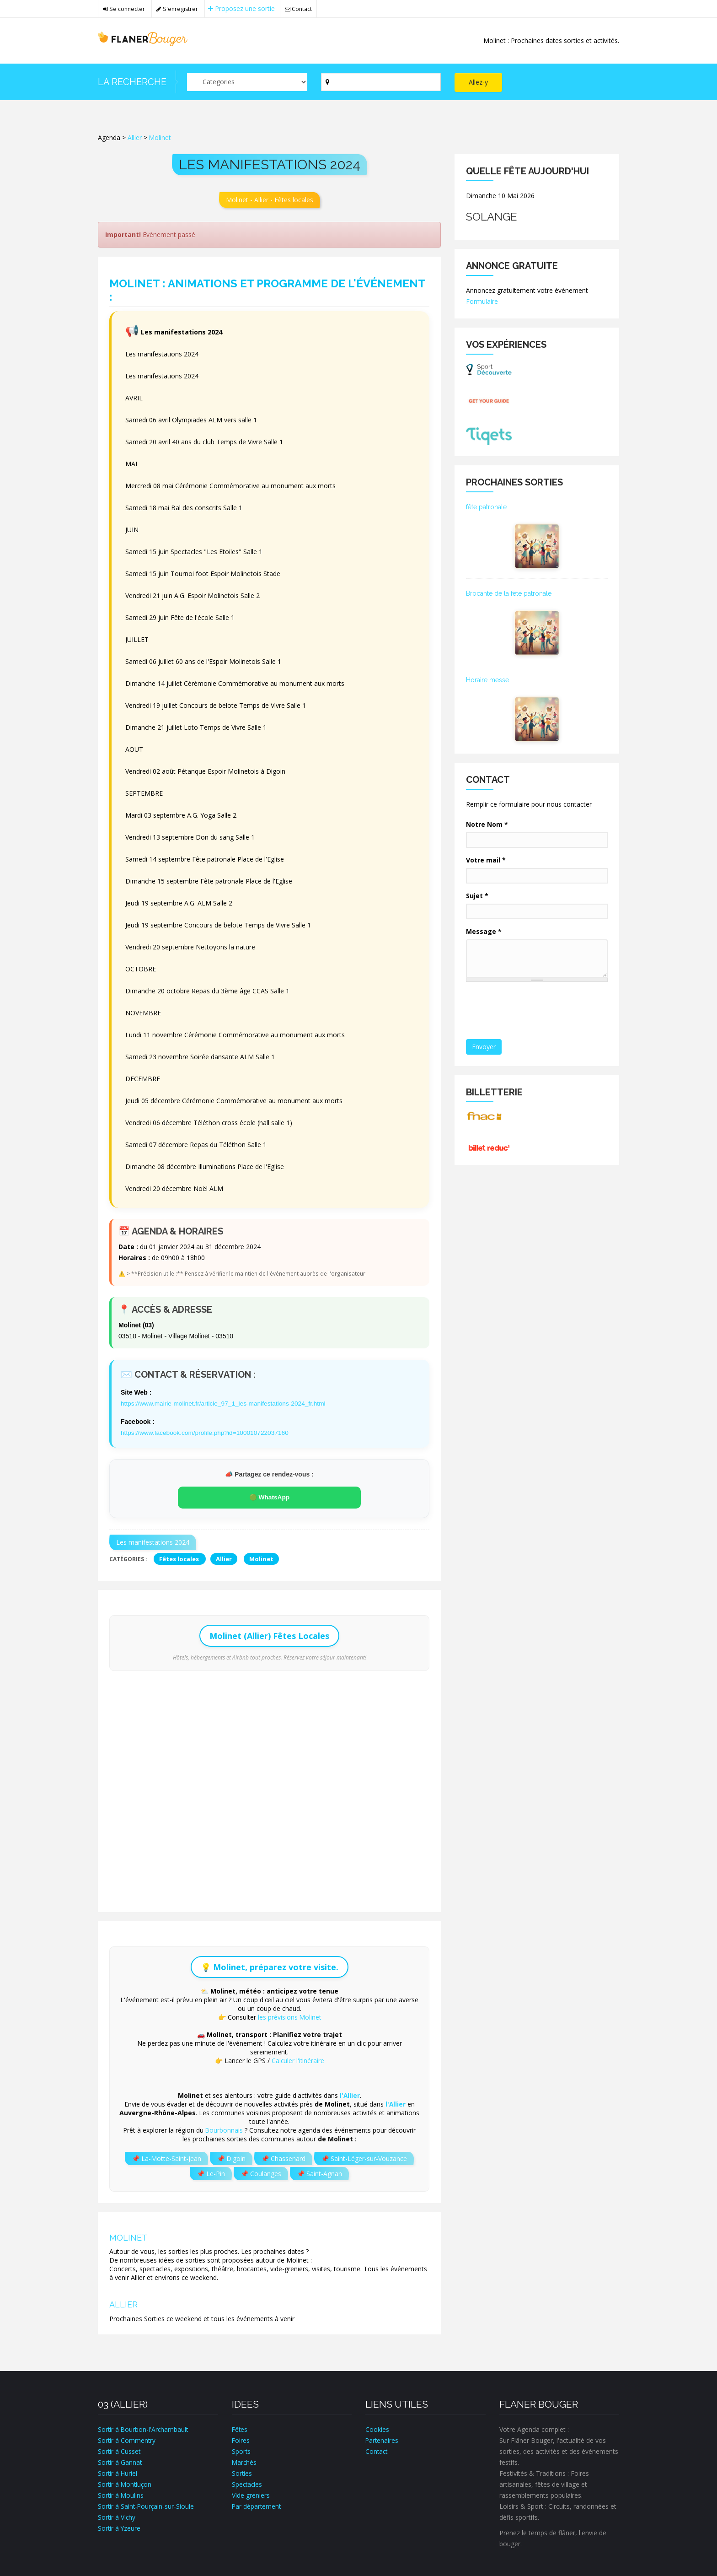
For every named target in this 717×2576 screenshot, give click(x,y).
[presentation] (536, 1011)
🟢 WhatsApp (269, 1496)
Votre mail (486, 860)
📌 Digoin (231, 2157)
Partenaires (382, 2439)
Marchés (244, 2461)
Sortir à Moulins (121, 2494)
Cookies (377, 2428)
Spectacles (247, 2483)
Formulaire (482, 301)
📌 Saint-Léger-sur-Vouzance (364, 2157)
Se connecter (124, 9)
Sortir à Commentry (127, 2439)
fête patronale (486, 507)
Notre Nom (487, 824)
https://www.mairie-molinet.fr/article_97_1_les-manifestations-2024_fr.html (225, 1403)
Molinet (160, 137)
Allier (135, 137)
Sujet (477, 895)
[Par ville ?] (381, 82)
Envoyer (484, 1046)
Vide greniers (251, 2494)
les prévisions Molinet (289, 2016)
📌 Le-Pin (211, 2172)
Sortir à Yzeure (119, 2527)
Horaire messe (487, 680)
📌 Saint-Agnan (319, 2172)
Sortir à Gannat (120, 2461)
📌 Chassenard (283, 2157)
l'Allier (349, 2094)
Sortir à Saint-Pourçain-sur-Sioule (147, 2505)
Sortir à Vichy (117, 2516)
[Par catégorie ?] (247, 82)
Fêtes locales (179, 1558)
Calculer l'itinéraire (298, 2059)
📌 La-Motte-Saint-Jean (166, 2157)
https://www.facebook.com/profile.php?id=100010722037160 (207, 1432)
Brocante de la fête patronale (508, 593)
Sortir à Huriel (118, 2472)
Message (484, 931)
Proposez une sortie (243, 8)
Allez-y (478, 82)
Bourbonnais (224, 2129)
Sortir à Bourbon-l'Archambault (144, 2428)
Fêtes (240, 2428)
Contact (301, 9)
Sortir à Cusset (119, 2450)
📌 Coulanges (261, 2172)
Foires (241, 2439)
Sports (241, 2450)
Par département (257, 2505)
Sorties (242, 2472)
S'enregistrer (178, 9)
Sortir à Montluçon (125, 2483)
